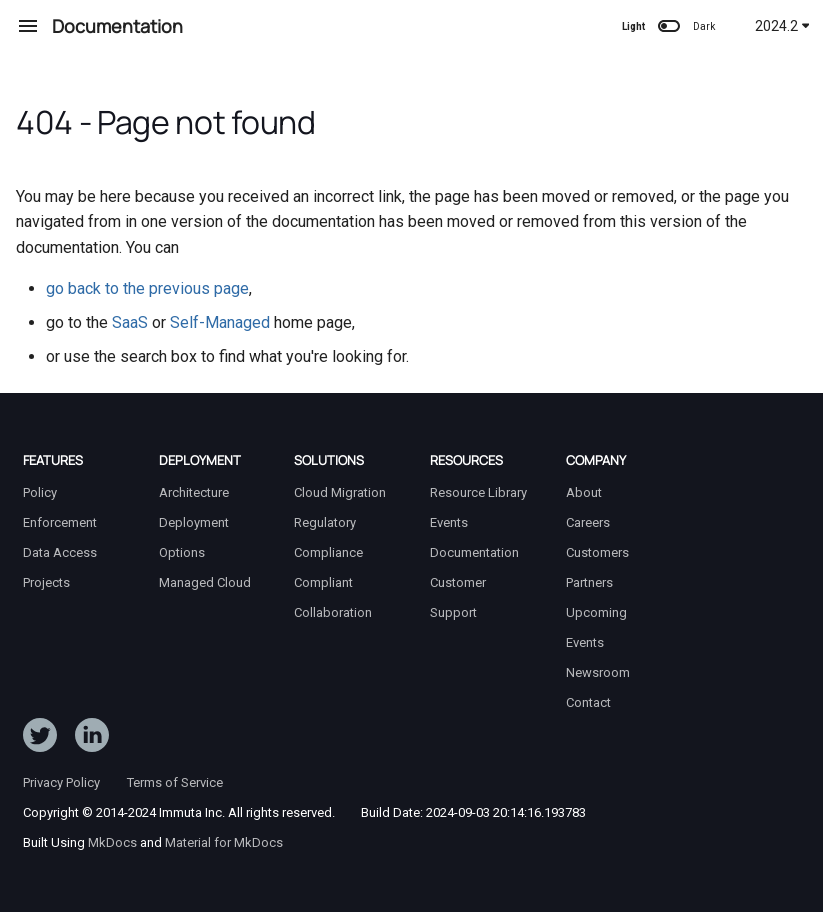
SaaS (130, 322)
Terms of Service (175, 782)
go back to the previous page (147, 288)
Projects (46, 582)
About (584, 492)
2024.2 (782, 26)
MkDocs (112, 842)
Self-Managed (220, 322)
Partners (589, 582)
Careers (588, 522)
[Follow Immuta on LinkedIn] (92, 739)
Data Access (60, 552)
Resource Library (478, 492)
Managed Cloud (205, 582)
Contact (588, 702)
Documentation (474, 552)
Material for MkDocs (224, 842)
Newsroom (598, 672)
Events (449, 522)
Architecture (194, 492)
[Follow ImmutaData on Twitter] (40, 739)
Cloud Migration (340, 492)
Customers (597, 552)
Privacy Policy (61, 782)
